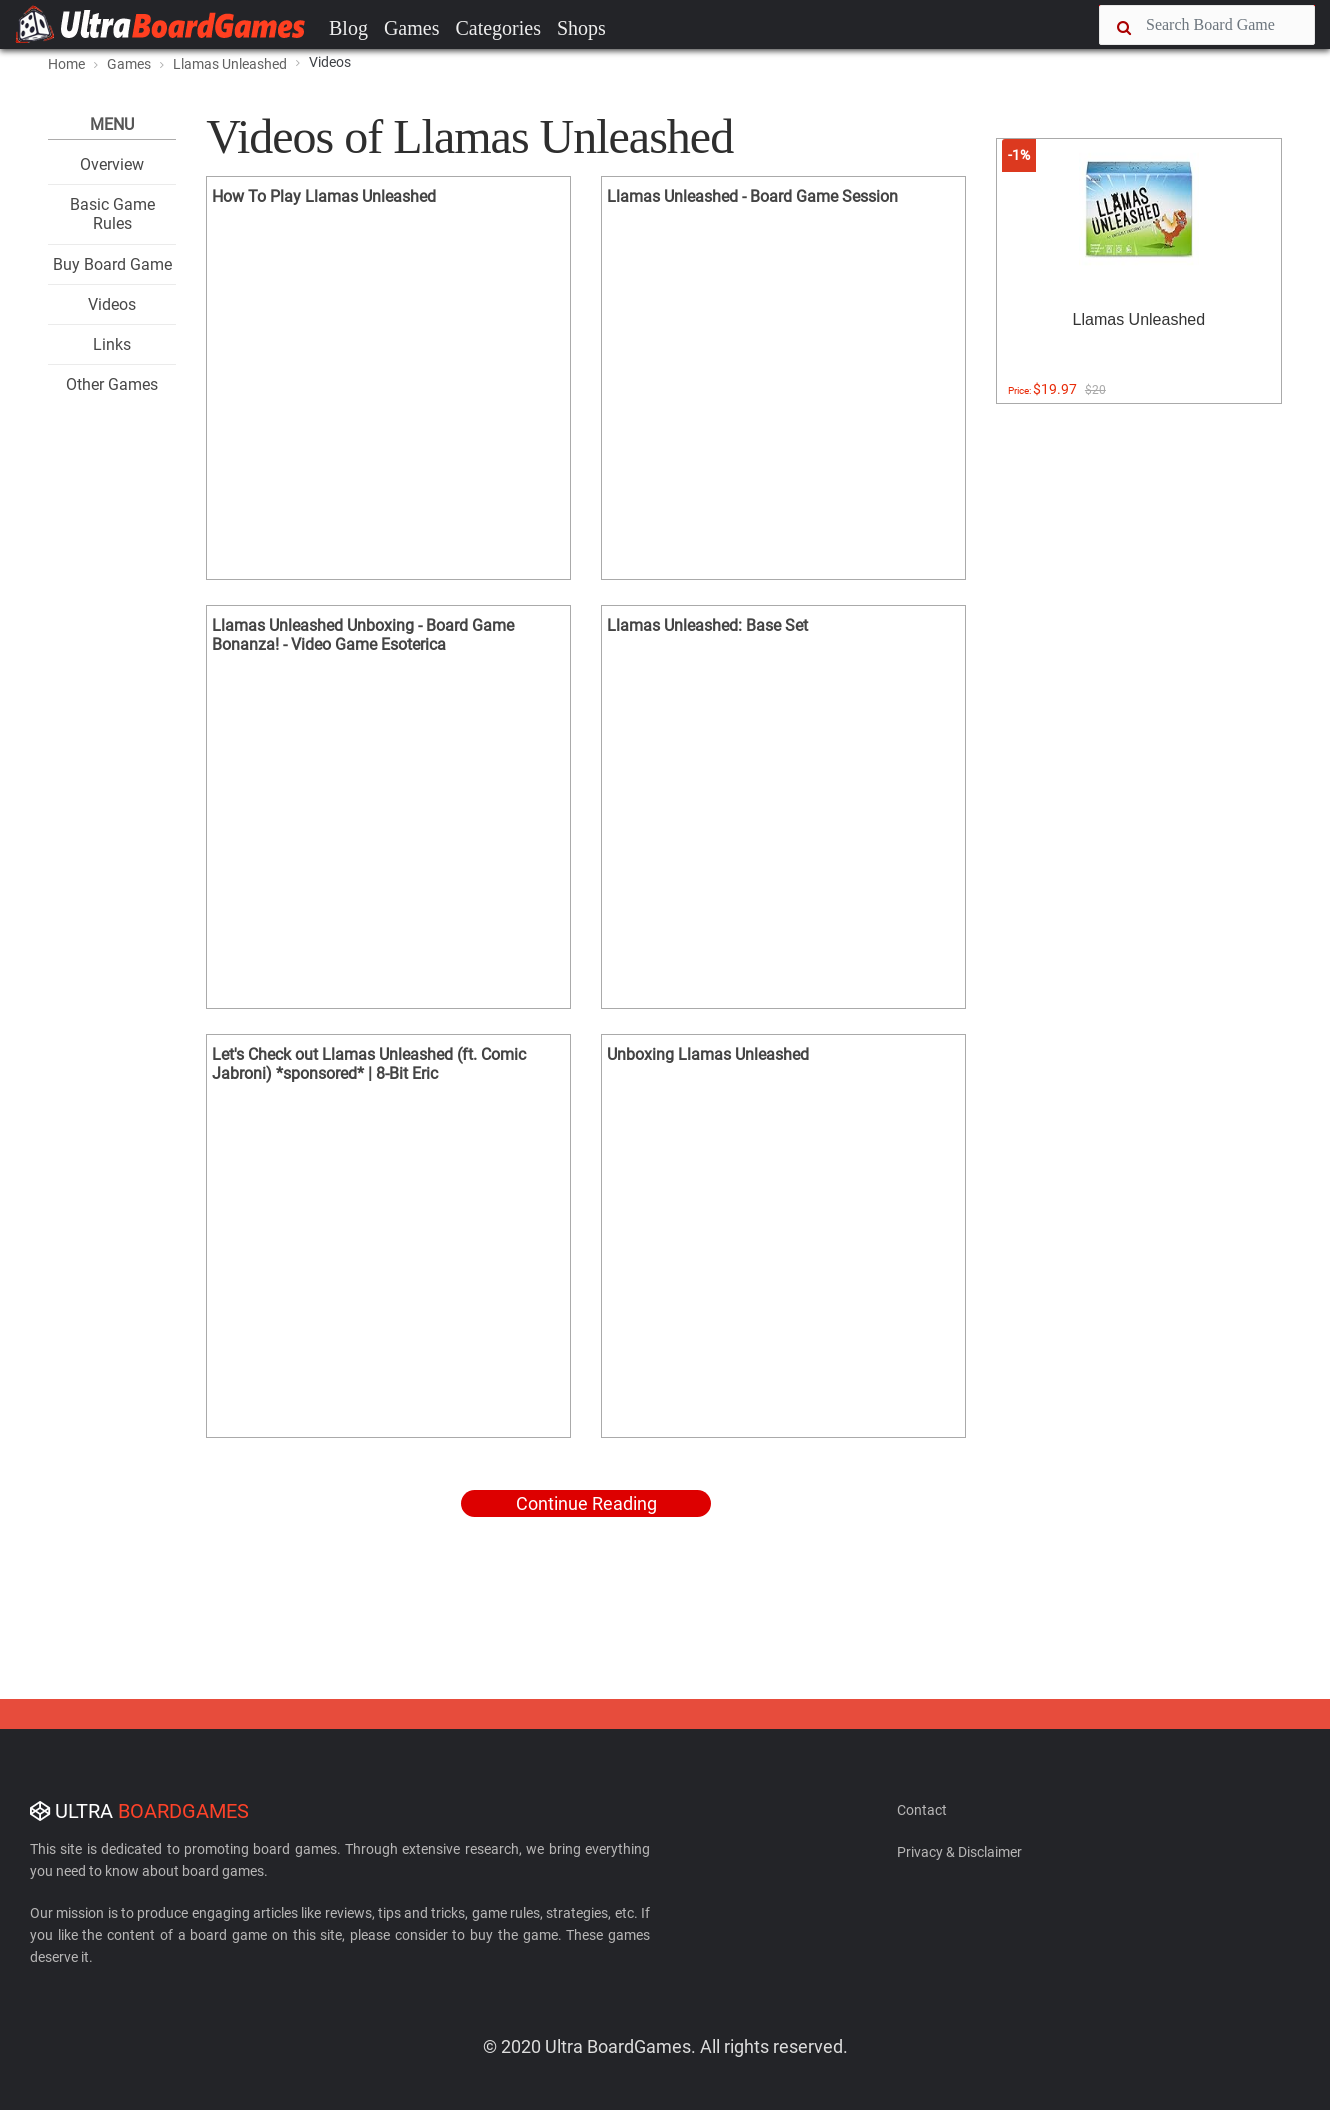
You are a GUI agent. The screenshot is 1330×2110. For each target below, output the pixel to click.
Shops (581, 28)
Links (112, 344)
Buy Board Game (112, 264)
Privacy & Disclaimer (959, 1852)
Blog (348, 28)
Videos (112, 304)
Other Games (112, 384)
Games (412, 28)
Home (66, 64)
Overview (112, 164)
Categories (498, 28)
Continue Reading (586, 1503)
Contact (922, 1810)
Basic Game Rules (112, 214)
